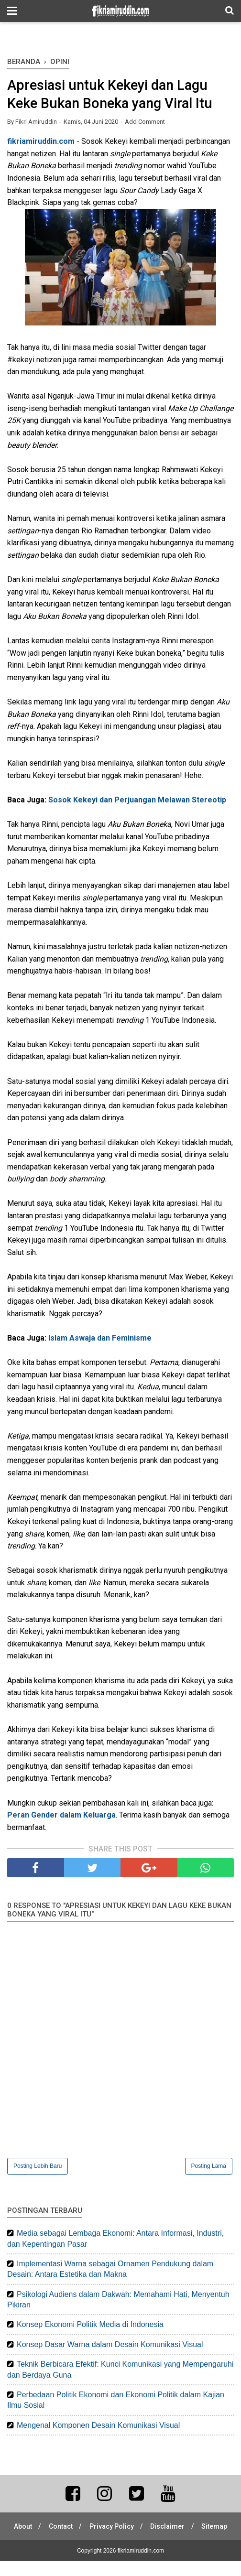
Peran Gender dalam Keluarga (61, 1816)
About (41, 2528)
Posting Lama (208, 2167)
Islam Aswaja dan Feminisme (100, 1339)
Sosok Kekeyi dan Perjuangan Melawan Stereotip (137, 801)
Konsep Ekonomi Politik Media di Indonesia (90, 2326)
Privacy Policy (132, 2528)
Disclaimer (190, 2528)
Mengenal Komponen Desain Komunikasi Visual (98, 2426)
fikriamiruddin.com (41, 142)
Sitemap (120, 2541)
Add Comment (145, 123)
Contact (80, 2528)
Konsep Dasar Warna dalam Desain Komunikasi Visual (110, 2346)
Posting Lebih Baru (37, 2167)
